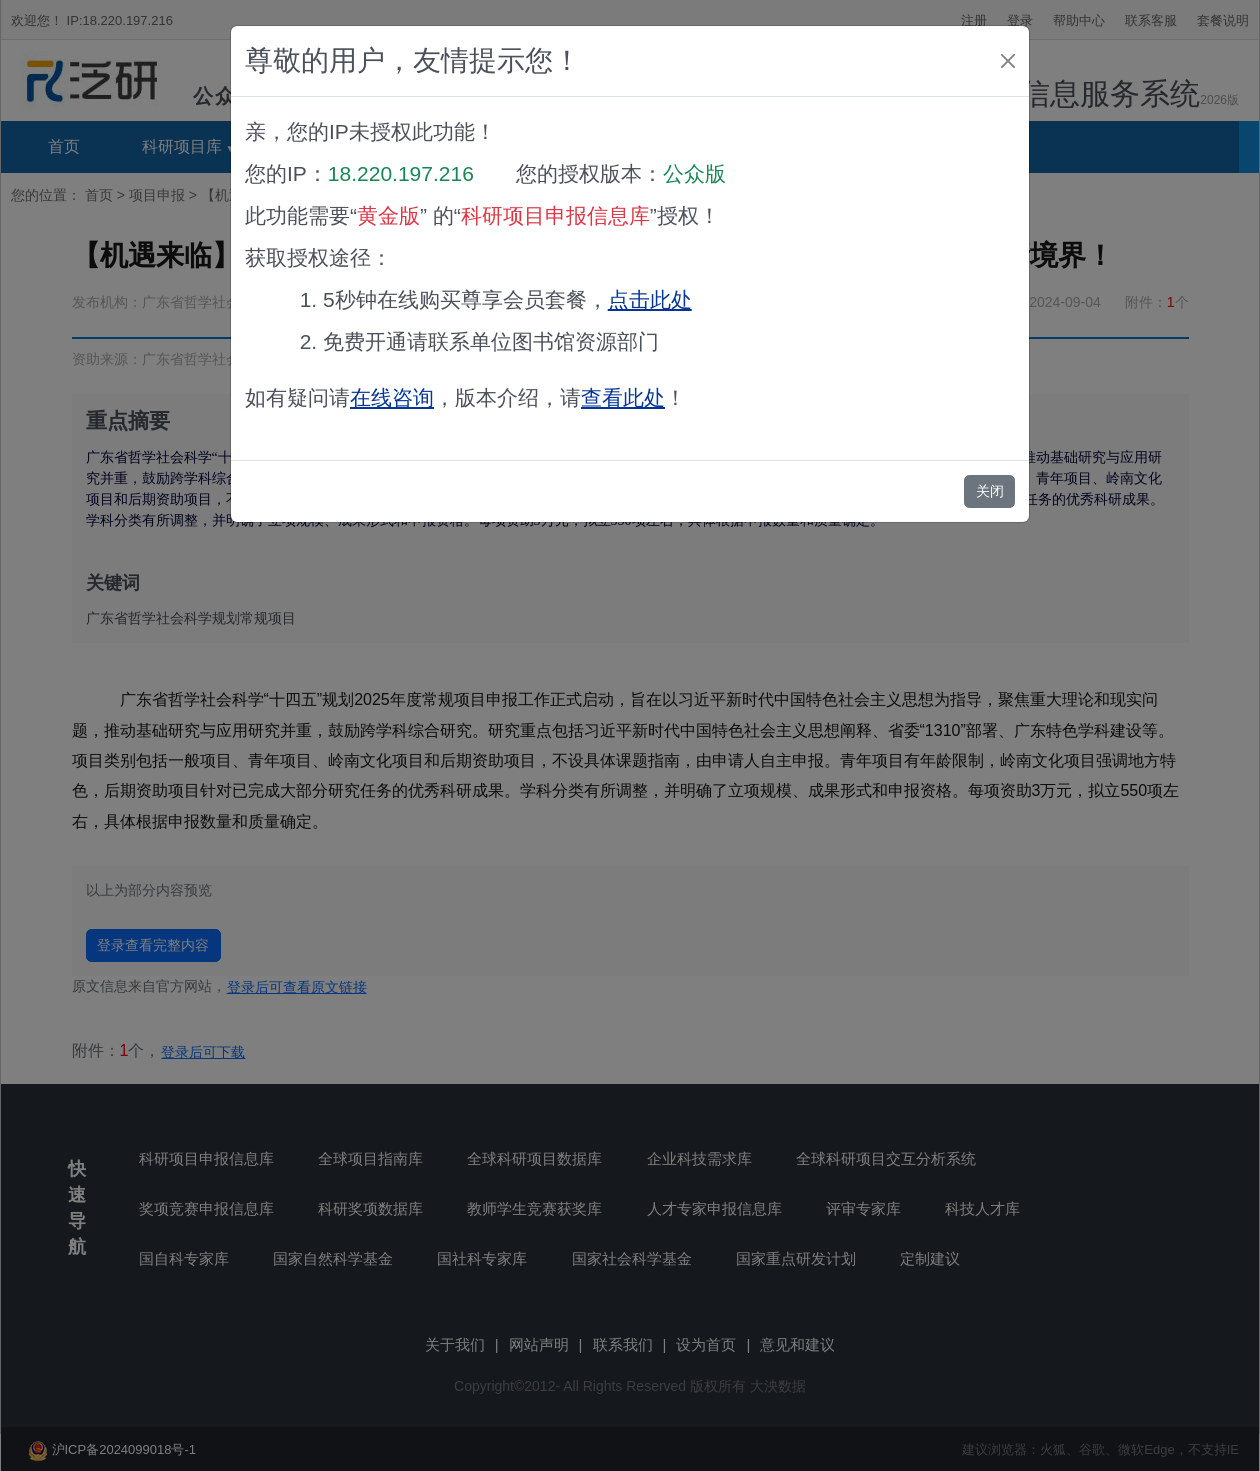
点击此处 (650, 299)
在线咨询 (392, 397)
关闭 (990, 491)
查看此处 (623, 397)
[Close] (1008, 61)
